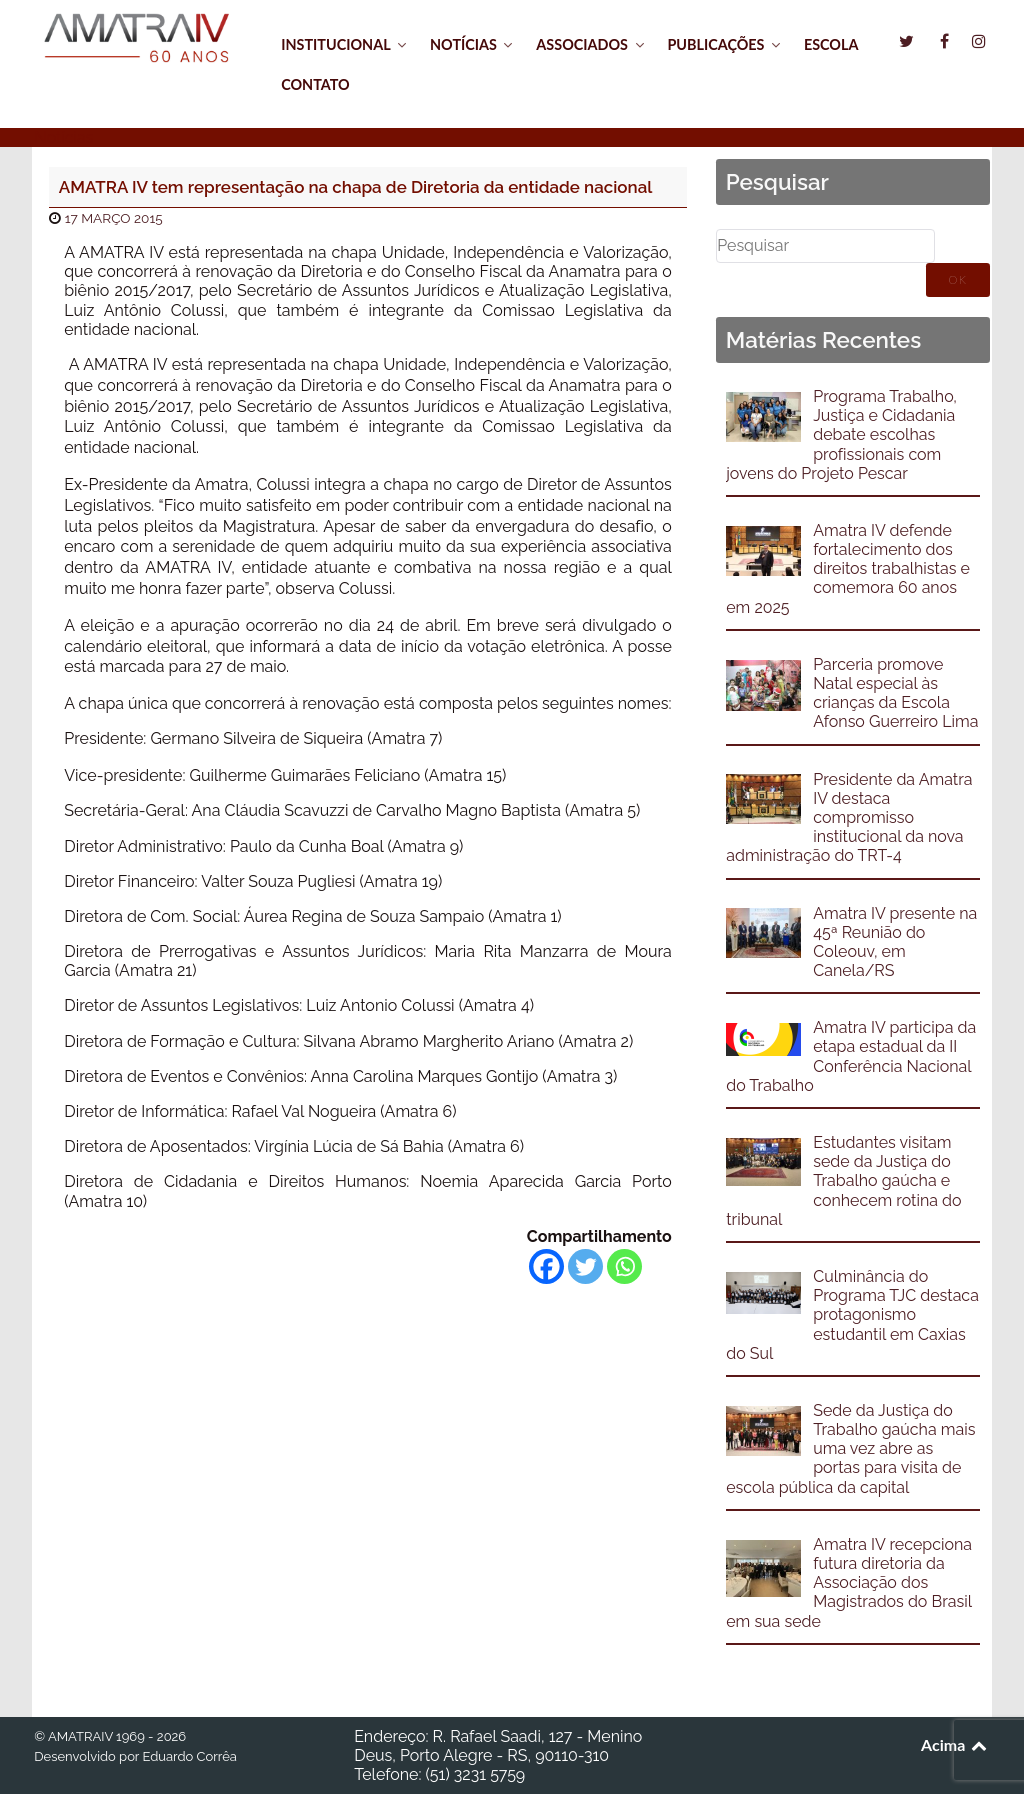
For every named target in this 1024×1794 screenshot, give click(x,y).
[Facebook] (546, 1266)
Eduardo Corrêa (189, 1756)
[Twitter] (585, 1266)
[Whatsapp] (624, 1266)
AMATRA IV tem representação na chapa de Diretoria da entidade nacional (356, 187)
